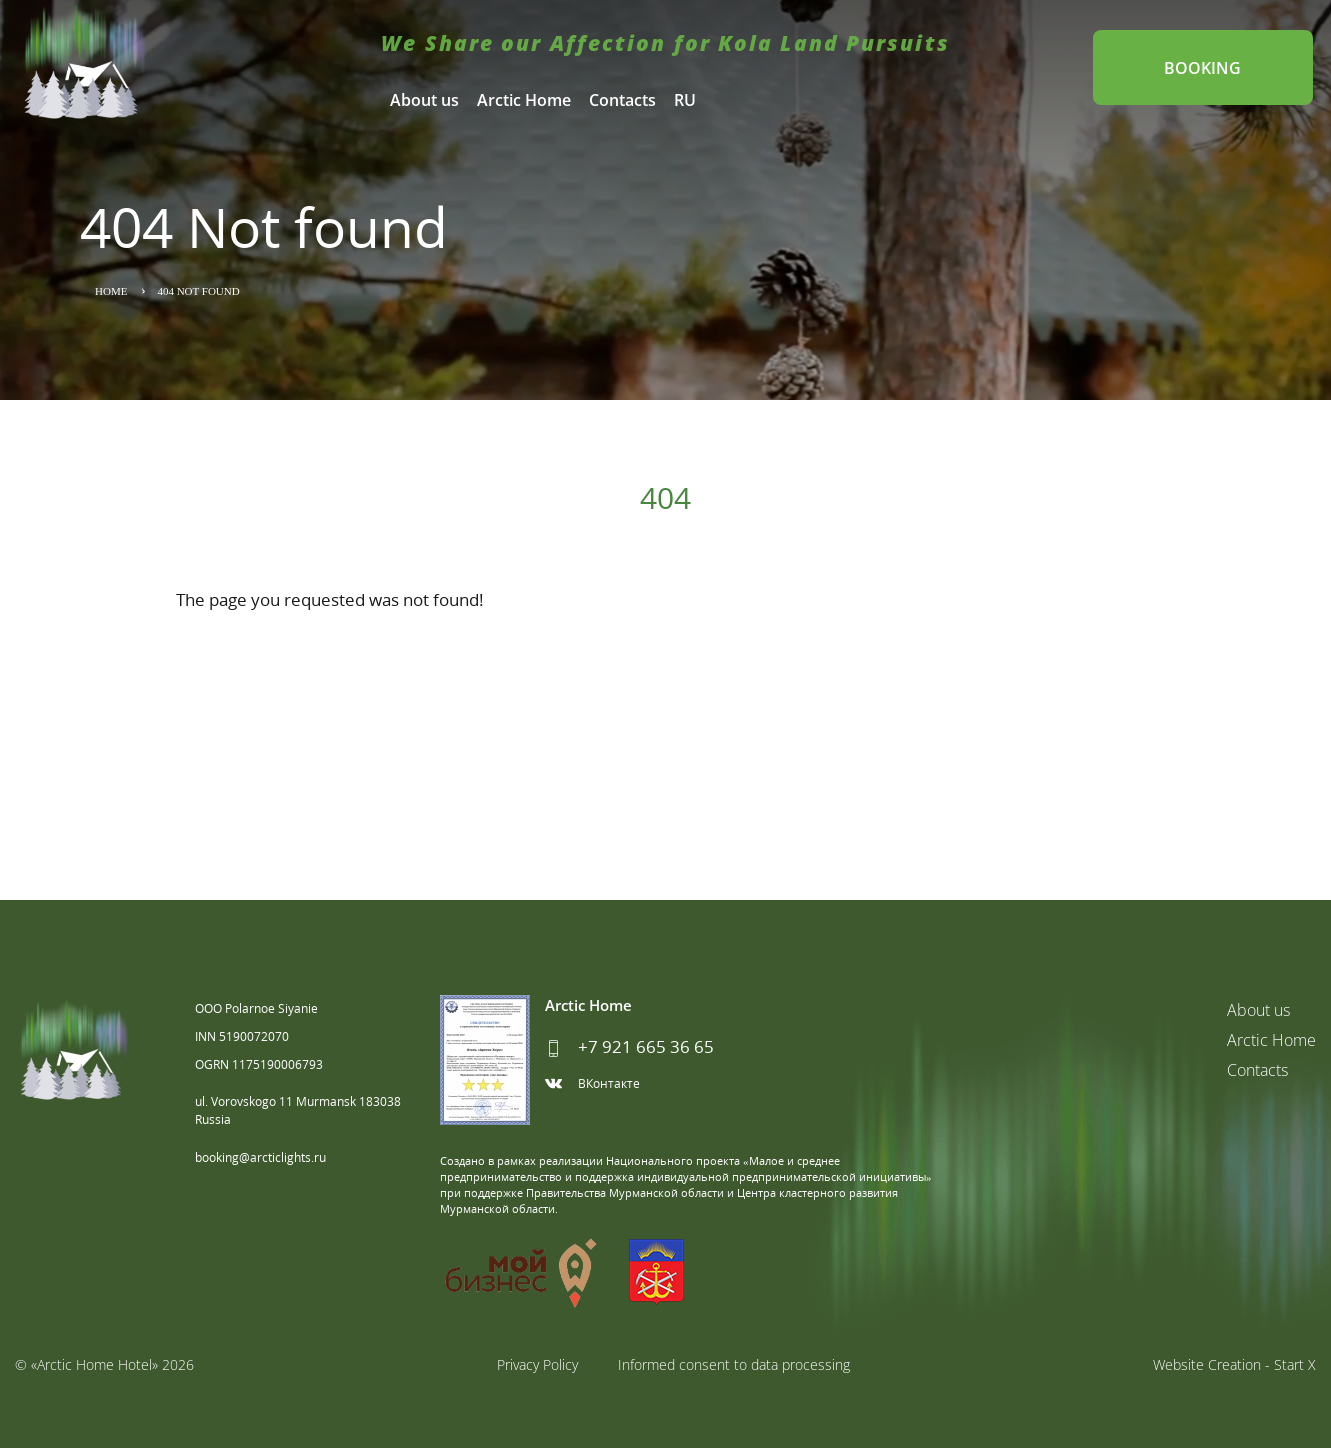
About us (424, 100)
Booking (1201, 68)
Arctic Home (524, 100)
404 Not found (198, 291)
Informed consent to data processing (734, 1365)
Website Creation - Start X (1234, 1365)
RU (685, 100)
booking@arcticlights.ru (260, 1157)
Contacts (622, 100)
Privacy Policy (537, 1365)
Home (111, 291)
